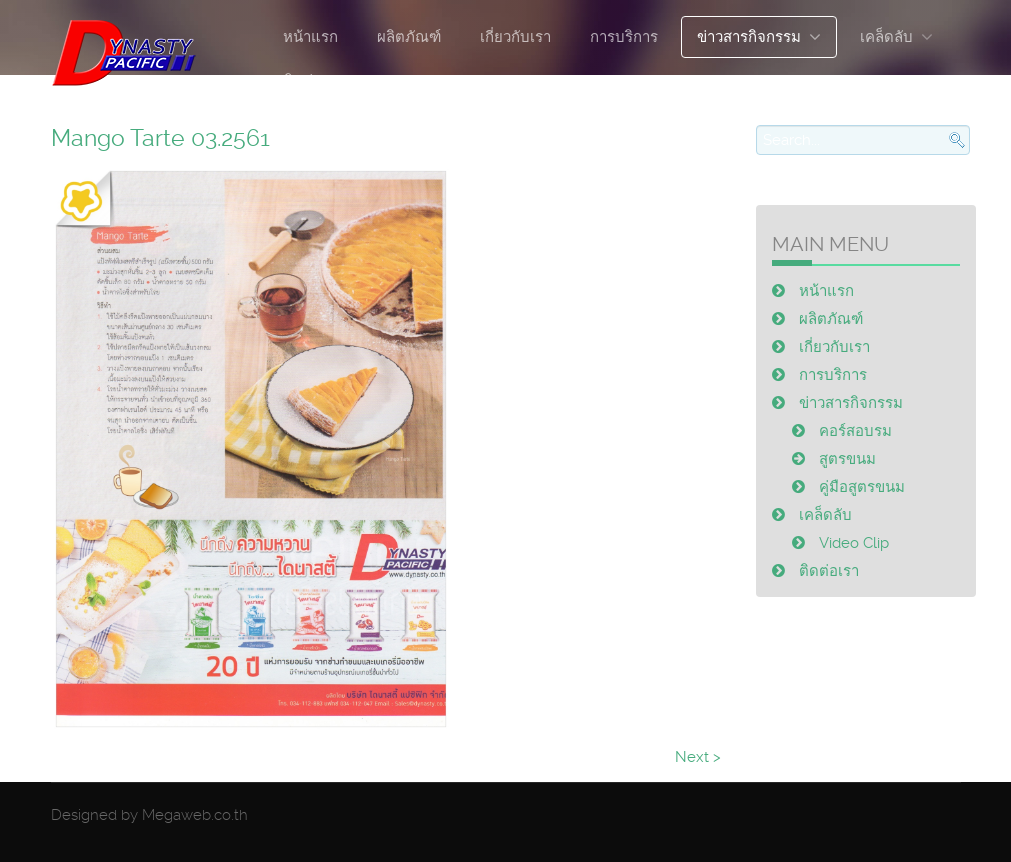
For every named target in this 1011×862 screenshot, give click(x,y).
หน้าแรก (310, 37)
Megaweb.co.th (195, 815)
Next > (698, 757)
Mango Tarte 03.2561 (160, 138)
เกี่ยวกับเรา (515, 37)
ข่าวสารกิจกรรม (749, 37)
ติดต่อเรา (313, 81)
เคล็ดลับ (886, 37)
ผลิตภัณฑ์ (409, 37)
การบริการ (624, 37)
